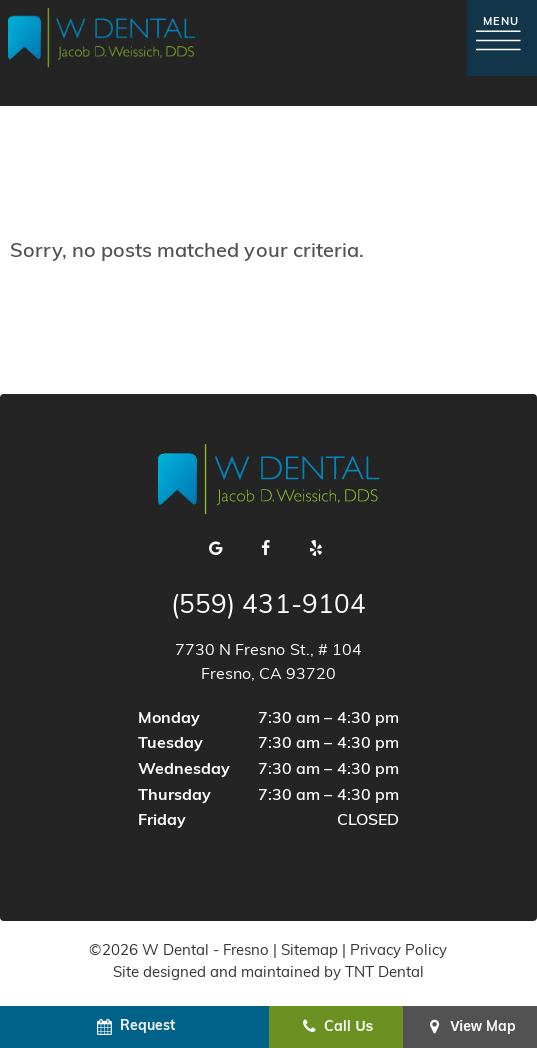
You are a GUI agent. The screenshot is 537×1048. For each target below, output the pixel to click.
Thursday (174, 796)
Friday (162, 821)
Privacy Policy (398, 951)
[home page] (102, 38)
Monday (169, 719)
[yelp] (316, 550)
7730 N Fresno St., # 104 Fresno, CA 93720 (268, 663)
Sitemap (309, 951)
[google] (216, 550)
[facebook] (266, 550)
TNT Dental (384, 973)
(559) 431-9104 (268, 607)
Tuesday (170, 744)
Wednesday (184, 770)
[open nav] (502, 37)
